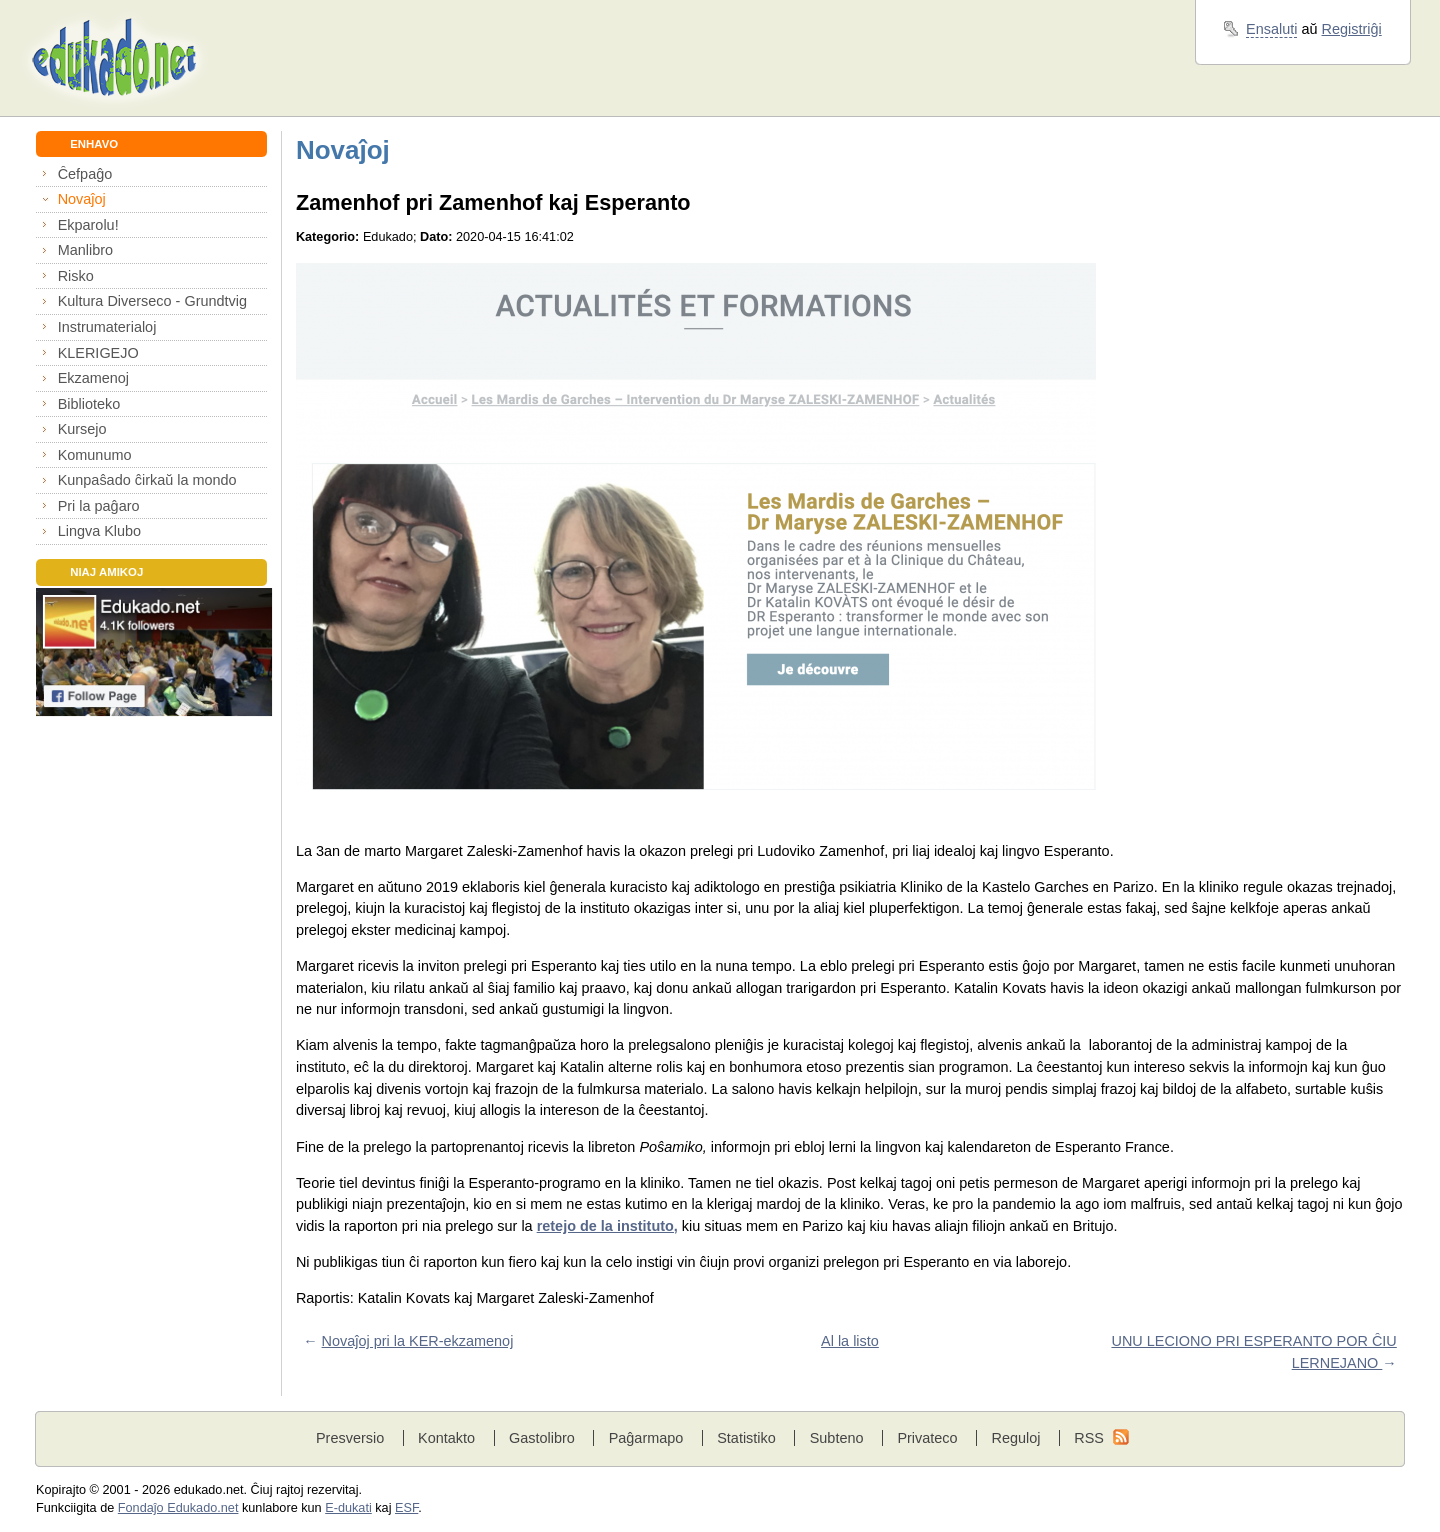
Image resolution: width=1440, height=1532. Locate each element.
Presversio (350, 1438)
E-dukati (348, 1508)
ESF (406, 1508)
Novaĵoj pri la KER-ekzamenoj (418, 1341)
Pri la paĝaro (99, 506)
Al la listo (850, 1341)
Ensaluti (1271, 29)
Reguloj (1015, 1438)
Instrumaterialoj (107, 327)
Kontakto (446, 1438)
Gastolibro (542, 1438)
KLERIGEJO (98, 353)
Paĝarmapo (646, 1438)
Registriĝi (1352, 29)
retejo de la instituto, (607, 1226)
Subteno (837, 1438)
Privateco (927, 1438)
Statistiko (746, 1438)
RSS (1089, 1438)
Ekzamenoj (93, 378)
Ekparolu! (88, 225)
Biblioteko (89, 404)
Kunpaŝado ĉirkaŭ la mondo (147, 480)
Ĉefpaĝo (85, 174)
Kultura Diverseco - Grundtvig (152, 301)
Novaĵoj (82, 199)
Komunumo (95, 455)
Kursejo (82, 429)
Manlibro (85, 250)
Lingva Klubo (99, 531)
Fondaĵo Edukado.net (178, 1508)
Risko (76, 276)
